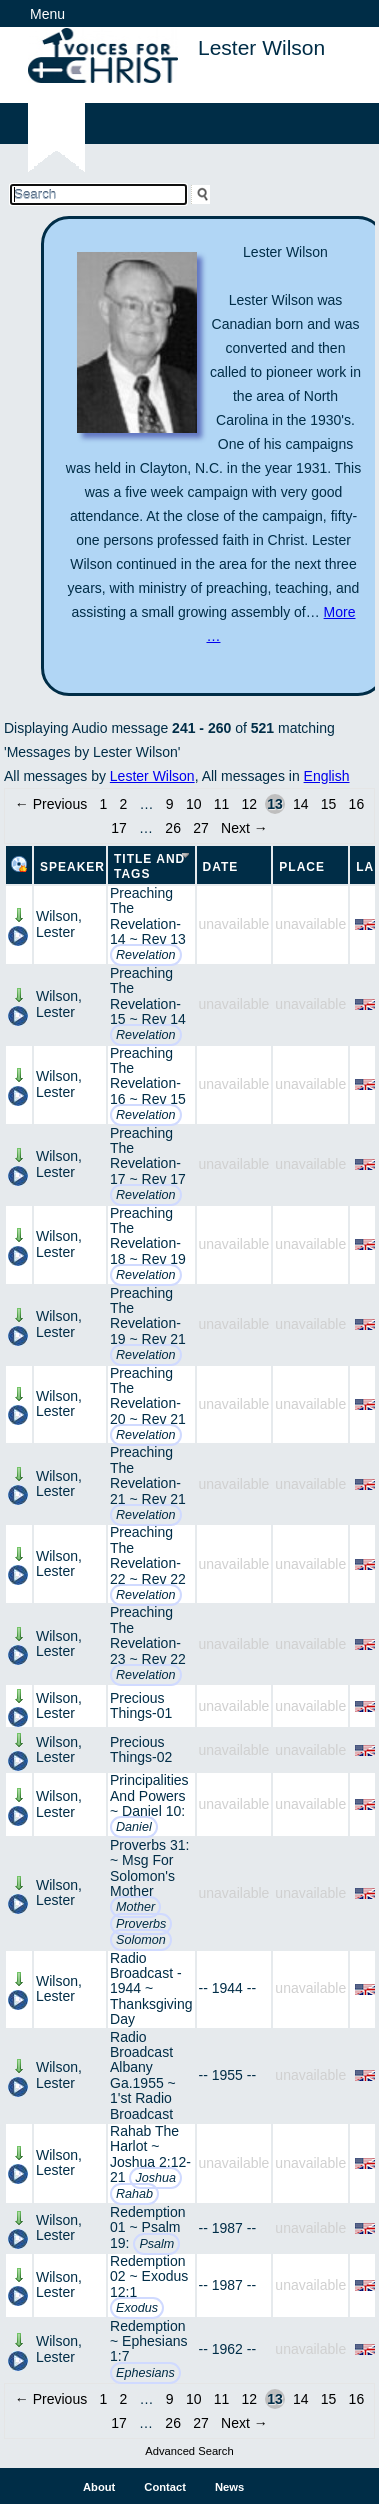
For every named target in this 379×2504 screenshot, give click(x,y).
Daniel (134, 1827)
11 (222, 804)
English (327, 776)
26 (173, 828)
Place (302, 867)
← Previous (51, 804)
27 (201, 828)
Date (221, 867)
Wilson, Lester (59, 923)
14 (301, 804)
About (99, 2487)
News (229, 2487)
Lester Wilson (152, 776)
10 (194, 804)
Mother (135, 1907)
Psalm (156, 2244)
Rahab (134, 2194)
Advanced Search (189, 2451)
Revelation (146, 955)
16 (357, 804)
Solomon (141, 1940)
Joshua (155, 2178)
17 (119, 828)
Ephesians (145, 2373)
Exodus (137, 2308)
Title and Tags (149, 866)
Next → (244, 828)
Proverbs (141, 1924)
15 (329, 804)
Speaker (72, 867)
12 (250, 804)
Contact (165, 2487)
